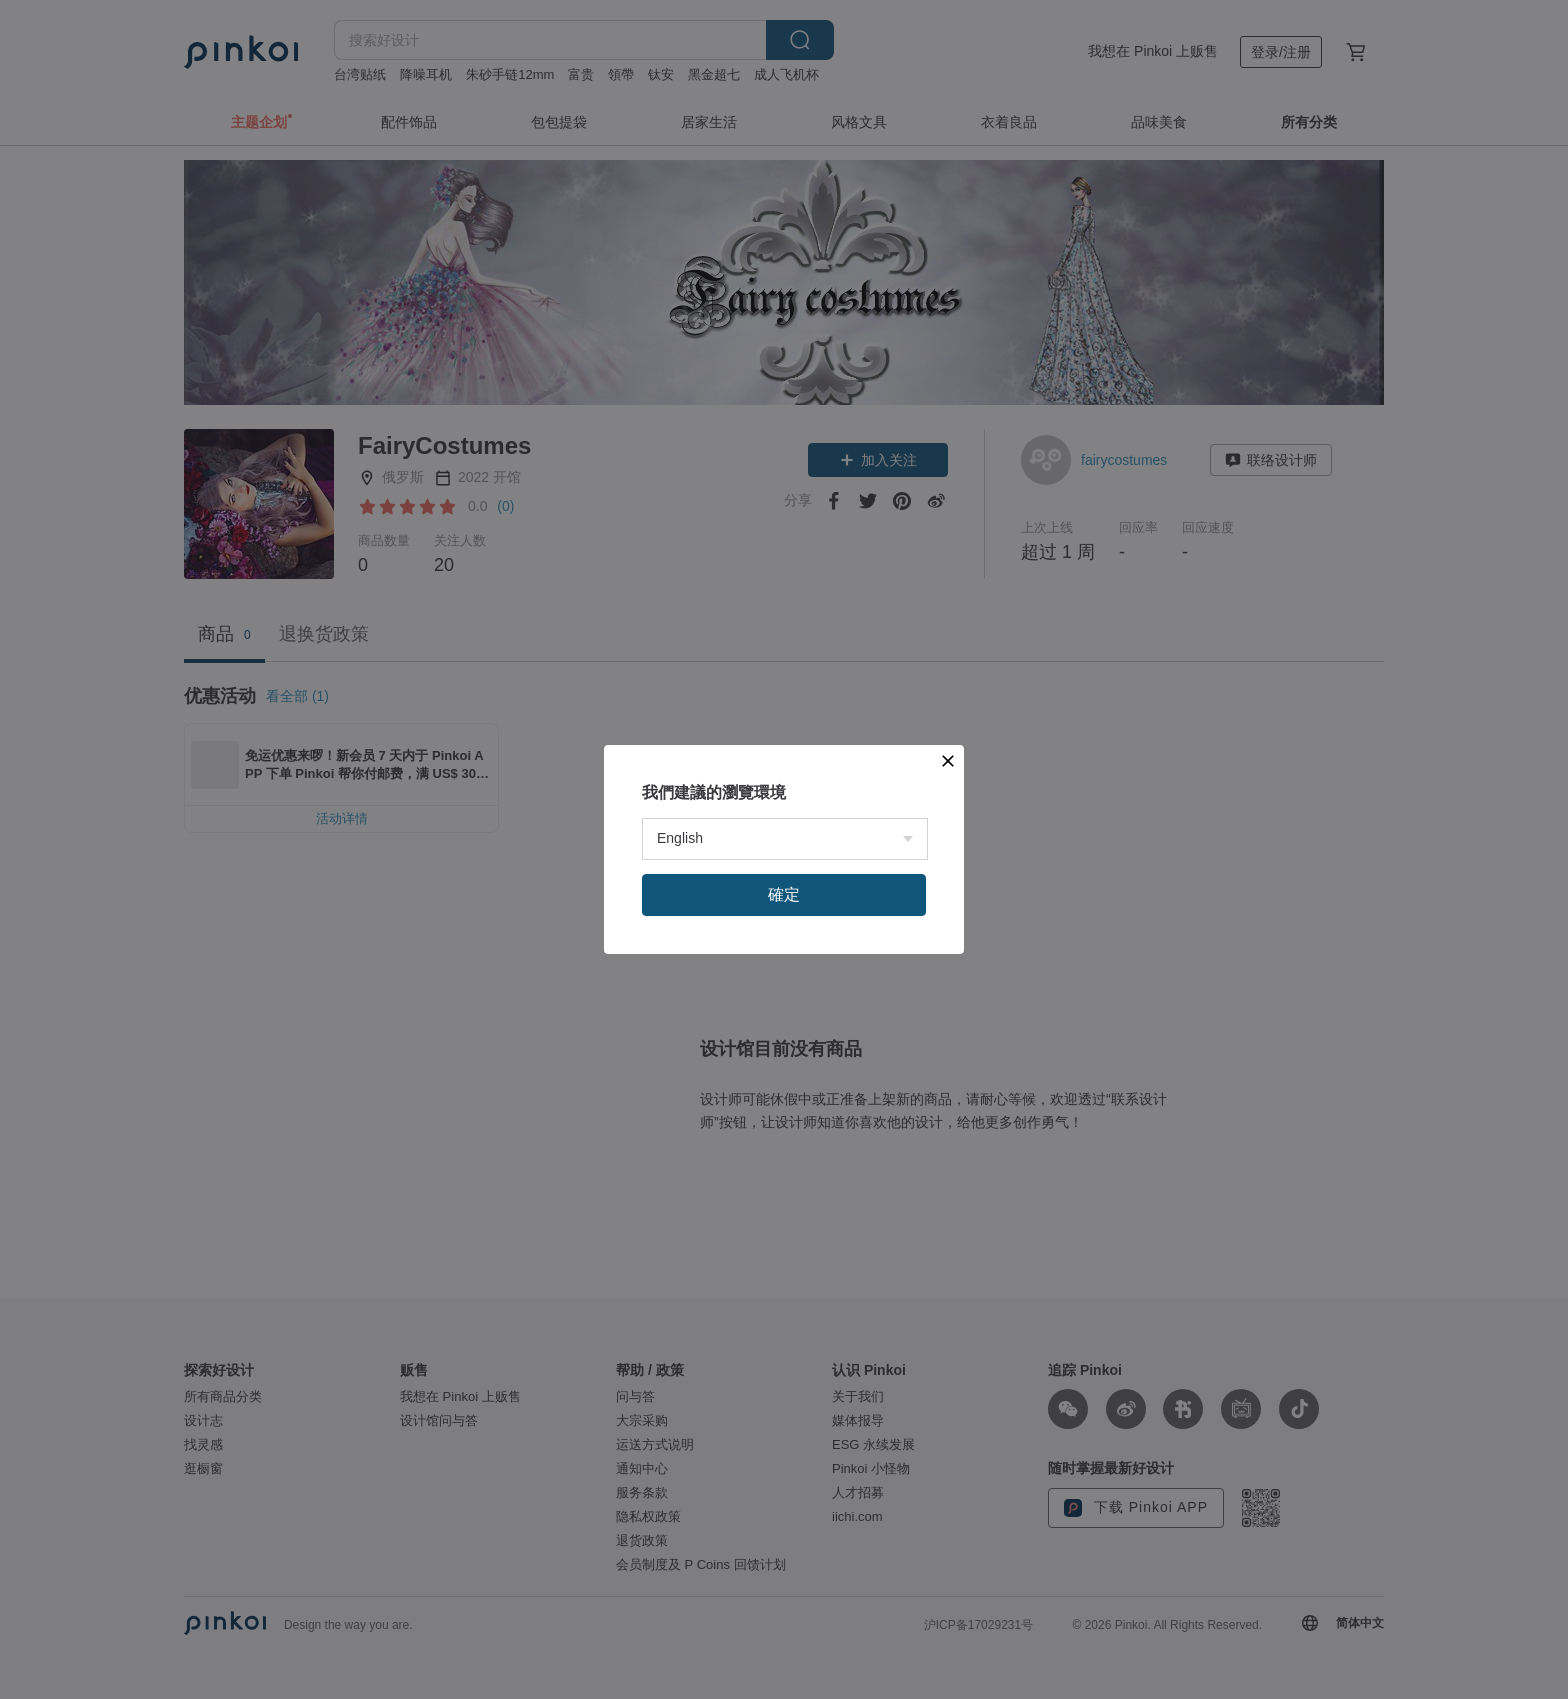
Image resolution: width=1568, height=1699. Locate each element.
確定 (784, 894)
